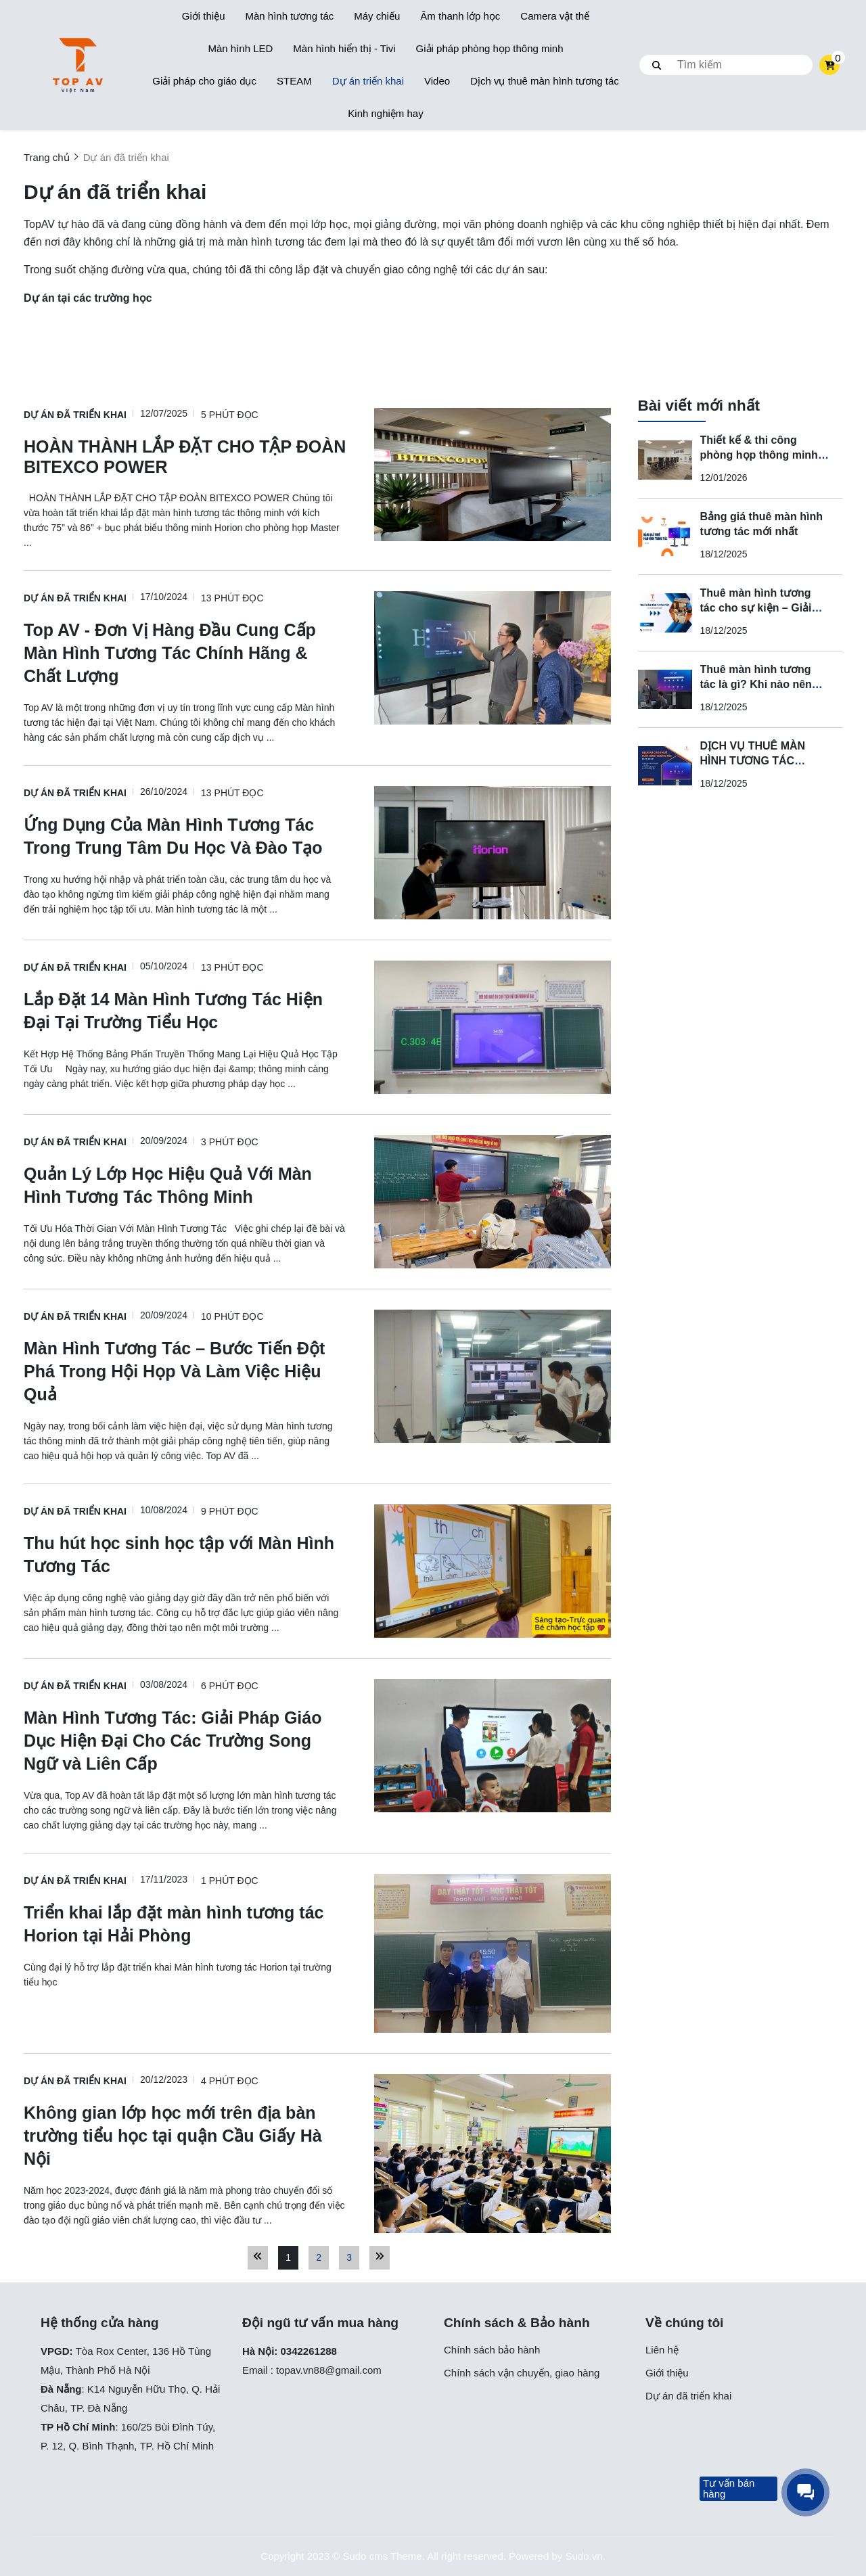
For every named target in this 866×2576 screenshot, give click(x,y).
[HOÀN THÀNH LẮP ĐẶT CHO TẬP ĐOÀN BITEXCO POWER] (185, 455)
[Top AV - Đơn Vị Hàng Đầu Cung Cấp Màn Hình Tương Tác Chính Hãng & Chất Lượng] (185, 652)
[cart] (830, 65)
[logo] (78, 65)
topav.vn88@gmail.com (329, 2370)
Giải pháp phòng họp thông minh (490, 48)
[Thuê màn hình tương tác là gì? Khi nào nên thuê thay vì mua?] (665, 689)
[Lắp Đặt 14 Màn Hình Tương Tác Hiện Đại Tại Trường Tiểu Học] (185, 1010)
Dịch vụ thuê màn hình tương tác (544, 81)
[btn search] (657, 64)
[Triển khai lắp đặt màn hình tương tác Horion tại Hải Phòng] (185, 1923)
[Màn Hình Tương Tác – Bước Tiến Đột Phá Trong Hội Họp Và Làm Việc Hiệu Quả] (185, 1370)
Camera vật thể (554, 16)
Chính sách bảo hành (492, 2349)
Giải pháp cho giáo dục (204, 81)
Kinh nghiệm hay (385, 113)
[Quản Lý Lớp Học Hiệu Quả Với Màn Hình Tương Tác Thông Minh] (185, 1185)
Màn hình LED (240, 48)
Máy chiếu (377, 16)
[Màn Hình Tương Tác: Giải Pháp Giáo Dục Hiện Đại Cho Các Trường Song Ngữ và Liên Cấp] (185, 1739)
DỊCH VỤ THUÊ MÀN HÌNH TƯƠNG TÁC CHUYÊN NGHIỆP (753, 760)
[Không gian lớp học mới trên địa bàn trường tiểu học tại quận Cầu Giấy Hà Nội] (185, 2134)
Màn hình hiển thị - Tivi (344, 48)
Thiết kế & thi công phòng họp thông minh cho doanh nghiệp (759, 455)
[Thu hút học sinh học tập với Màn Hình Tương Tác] (185, 1554)
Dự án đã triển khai (75, 414)
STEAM (294, 81)
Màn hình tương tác (289, 16)
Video (437, 81)
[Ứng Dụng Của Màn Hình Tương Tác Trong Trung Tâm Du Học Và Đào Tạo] (185, 835)
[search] (726, 65)
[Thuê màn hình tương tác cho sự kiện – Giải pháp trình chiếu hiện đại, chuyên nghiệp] (665, 613)
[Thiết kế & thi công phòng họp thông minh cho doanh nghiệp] (665, 460)
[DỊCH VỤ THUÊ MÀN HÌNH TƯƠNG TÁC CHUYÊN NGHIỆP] (665, 766)
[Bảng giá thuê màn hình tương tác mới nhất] (665, 536)
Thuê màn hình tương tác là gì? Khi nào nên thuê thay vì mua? (756, 684)
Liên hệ (662, 2349)
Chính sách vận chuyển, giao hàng (521, 2372)
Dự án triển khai (368, 81)
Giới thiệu (203, 16)
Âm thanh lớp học (460, 16)
